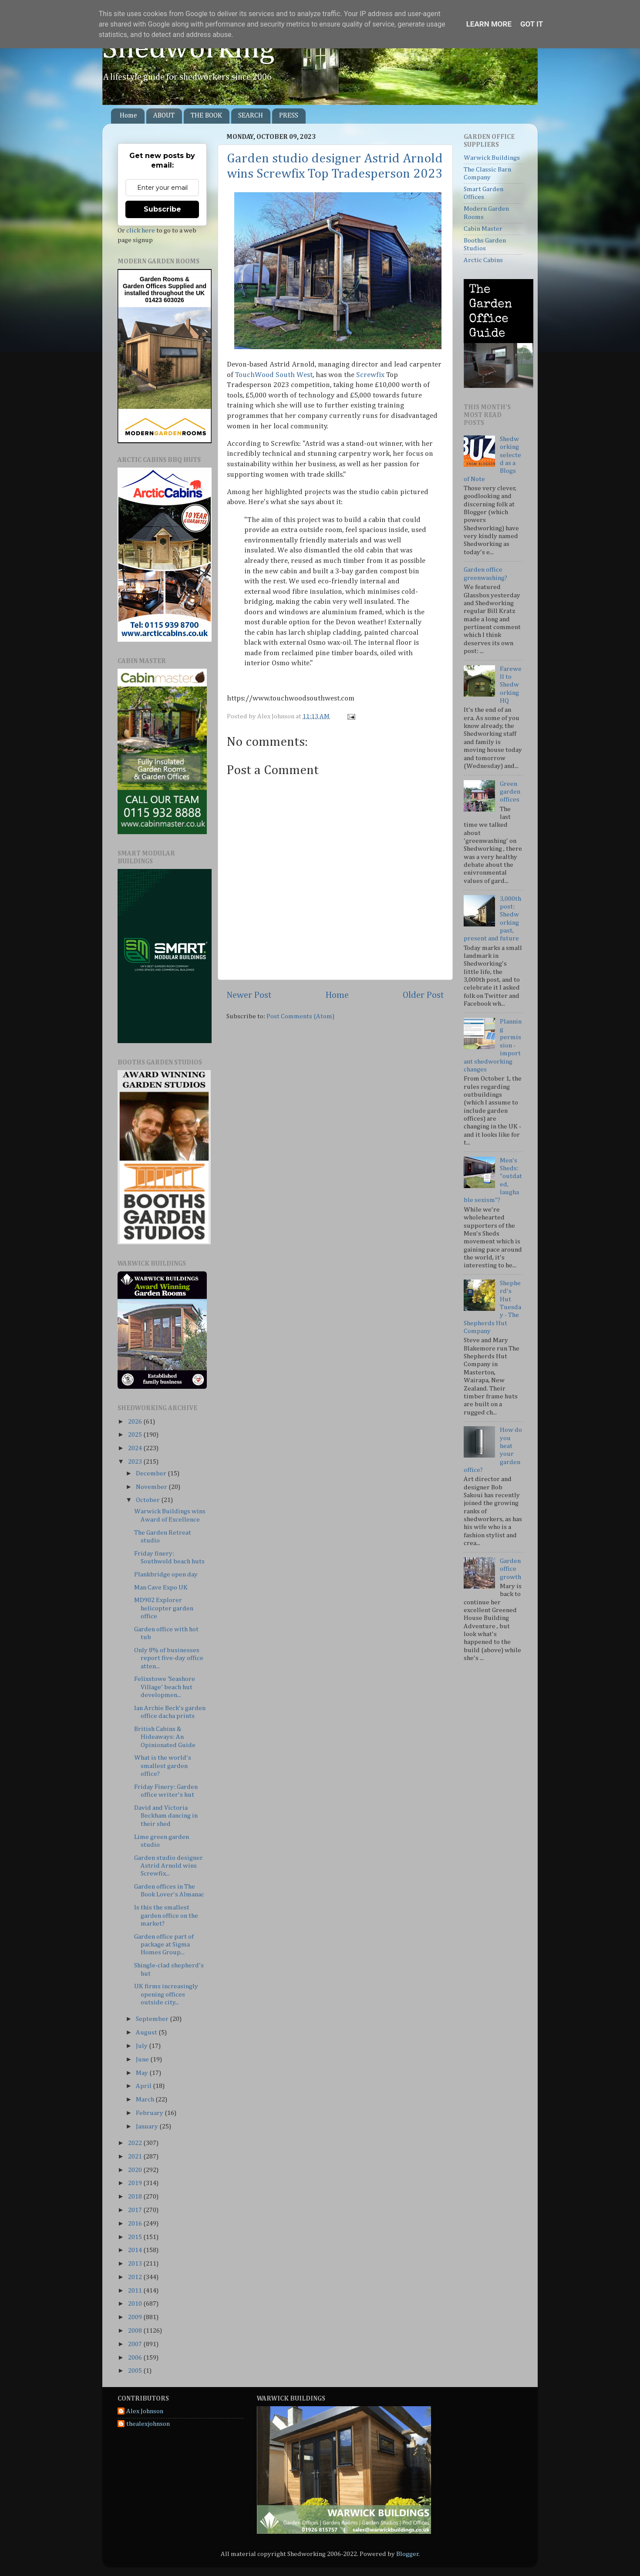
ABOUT (164, 115)
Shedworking (188, 49)
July (142, 2046)
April (144, 2086)
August (147, 2032)
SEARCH (250, 115)
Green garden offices (510, 792)
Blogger (407, 2554)
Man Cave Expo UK (161, 1587)
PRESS (288, 115)
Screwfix (370, 375)
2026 (135, 1421)
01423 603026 (164, 299)
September (153, 2019)
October (148, 1500)
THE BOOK (206, 115)
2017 (135, 2210)
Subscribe (162, 209)
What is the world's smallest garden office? (162, 1765)
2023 (135, 1461)
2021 (135, 2156)
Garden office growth (510, 1569)
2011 (135, 2290)
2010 (135, 2303)
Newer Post (249, 995)
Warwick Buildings (492, 158)
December (152, 1473)
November (152, 1487)
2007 (135, 2344)
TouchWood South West (274, 375)
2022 (135, 2143)
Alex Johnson (144, 2411)
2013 (135, 2263)
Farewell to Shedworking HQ (511, 685)
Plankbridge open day (166, 1574)
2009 (135, 2317)
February (150, 2113)
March (145, 2099)
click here (140, 230)
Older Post (423, 995)
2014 (135, 2250)
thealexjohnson (148, 2424)
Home (128, 115)
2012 (135, 2277)
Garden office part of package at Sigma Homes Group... (164, 1944)
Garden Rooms (161, 279)
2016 (135, 2223)
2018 (135, 2196)
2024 (135, 1448)
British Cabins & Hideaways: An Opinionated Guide (164, 1737)
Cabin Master (483, 229)
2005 (135, 2370)
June (143, 2059)
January (147, 2126)
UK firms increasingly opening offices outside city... (166, 1994)
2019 (135, 2183)
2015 (135, 2237)
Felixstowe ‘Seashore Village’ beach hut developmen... (164, 1687)
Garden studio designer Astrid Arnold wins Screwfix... (168, 1866)
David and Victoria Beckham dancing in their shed (166, 1816)
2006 (135, 2357)
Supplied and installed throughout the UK (165, 289)
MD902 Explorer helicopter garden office (163, 1608)
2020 (135, 2170)
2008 (135, 2330)
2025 (135, 1434)
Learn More (489, 24)
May (142, 2073)
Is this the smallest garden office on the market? (166, 1915)
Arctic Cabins (483, 260)
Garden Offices (145, 286)
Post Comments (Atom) (300, 1016)
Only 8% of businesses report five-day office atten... (168, 1658)
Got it (531, 24)
